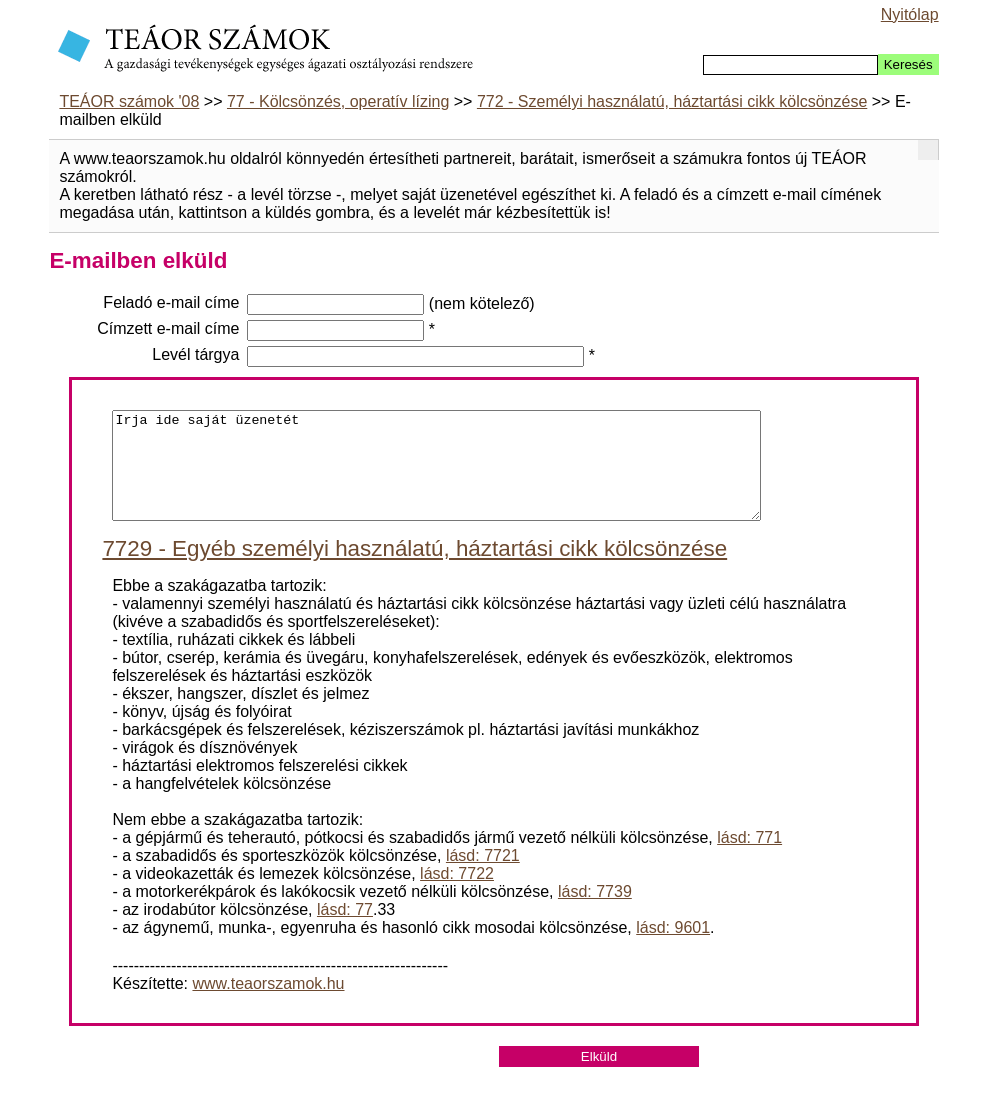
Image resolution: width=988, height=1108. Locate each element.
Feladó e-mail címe (171, 302)
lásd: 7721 (483, 876)
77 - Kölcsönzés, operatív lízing (338, 101)
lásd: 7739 (595, 912)
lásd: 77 (345, 930)
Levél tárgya (195, 354)
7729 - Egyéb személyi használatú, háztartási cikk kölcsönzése (414, 569)
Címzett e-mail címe (168, 328)
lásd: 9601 (673, 948)
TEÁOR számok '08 (129, 101)
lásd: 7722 (457, 894)
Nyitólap (910, 14)
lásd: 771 (749, 858)
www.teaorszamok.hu (268, 1004)
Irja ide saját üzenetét (436, 476)
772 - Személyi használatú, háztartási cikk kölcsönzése (672, 101)
